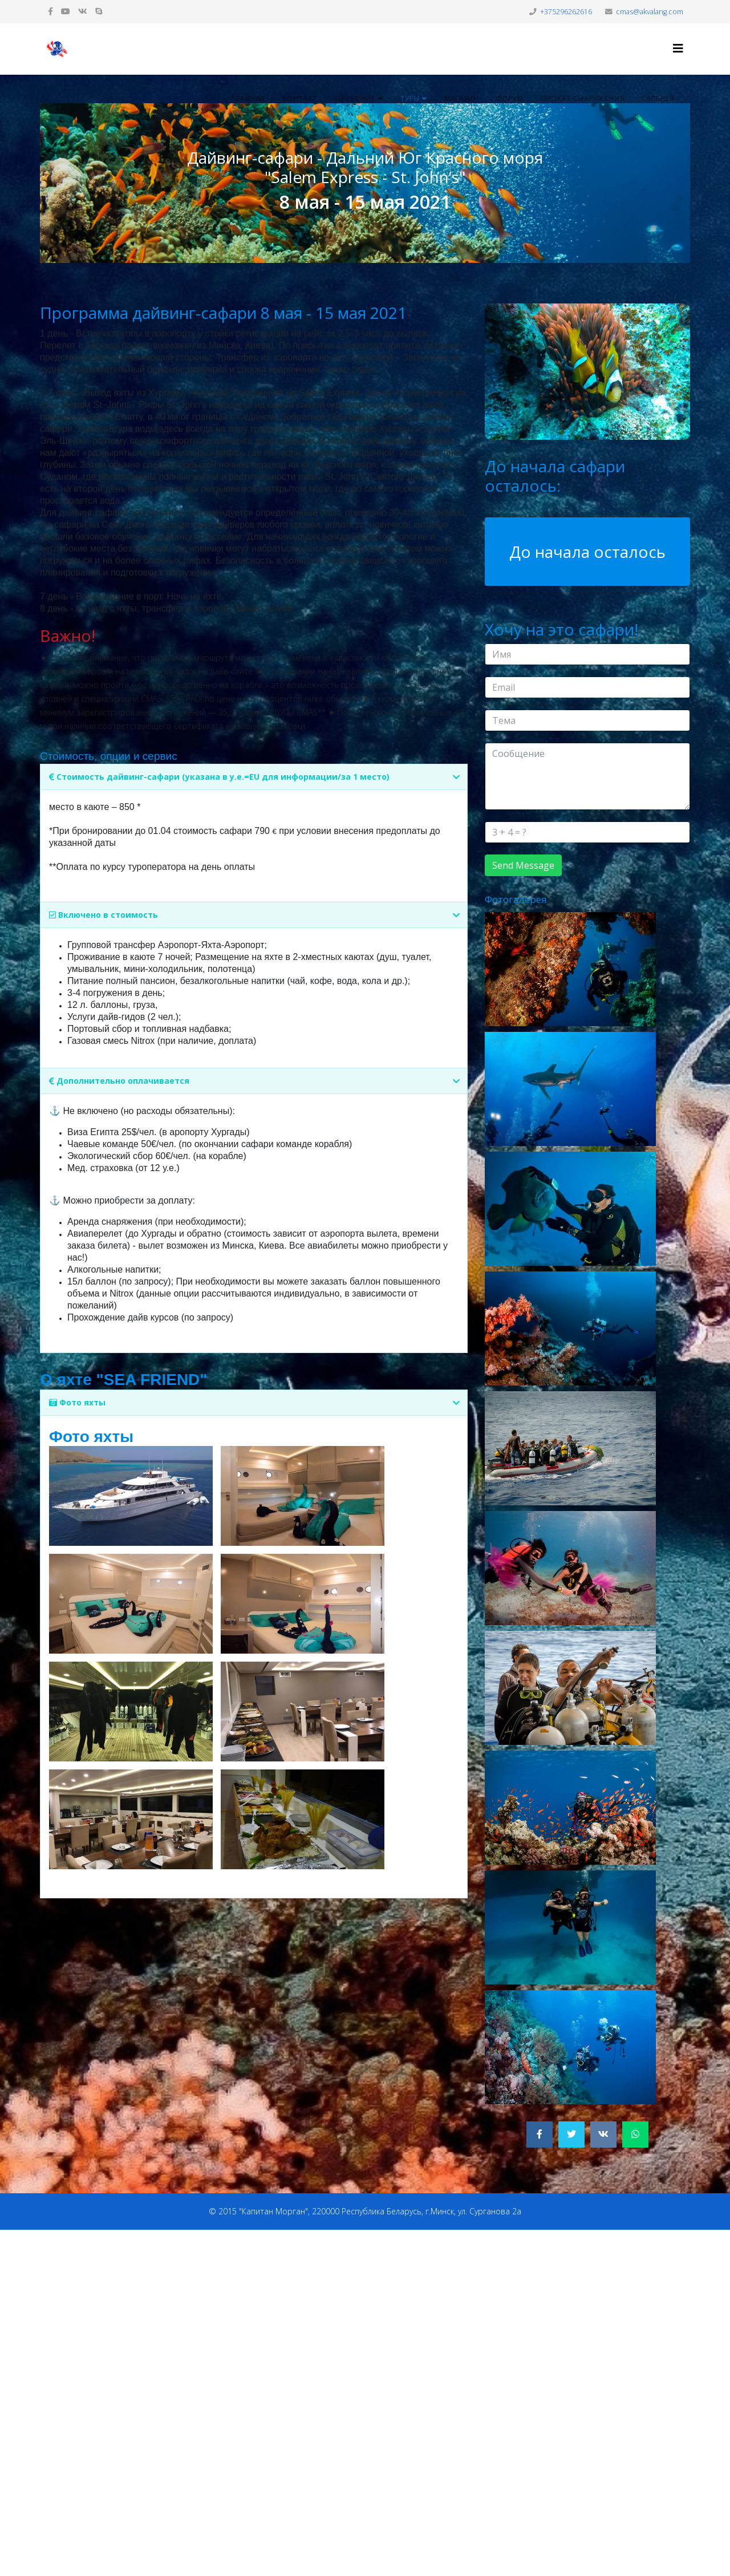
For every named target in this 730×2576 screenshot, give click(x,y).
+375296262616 (566, 12)
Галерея (658, 98)
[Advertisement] (342, 2401)
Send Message (523, 865)
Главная (248, 98)
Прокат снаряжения (583, 98)
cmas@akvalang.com (649, 12)
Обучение (355, 98)
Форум (510, 98)
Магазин (461, 98)
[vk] (82, 11)
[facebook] (50, 11)
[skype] (98, 11)
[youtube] (65, 11)
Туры (410, 98)
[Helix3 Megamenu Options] (678, 48)
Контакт (299, 98)
